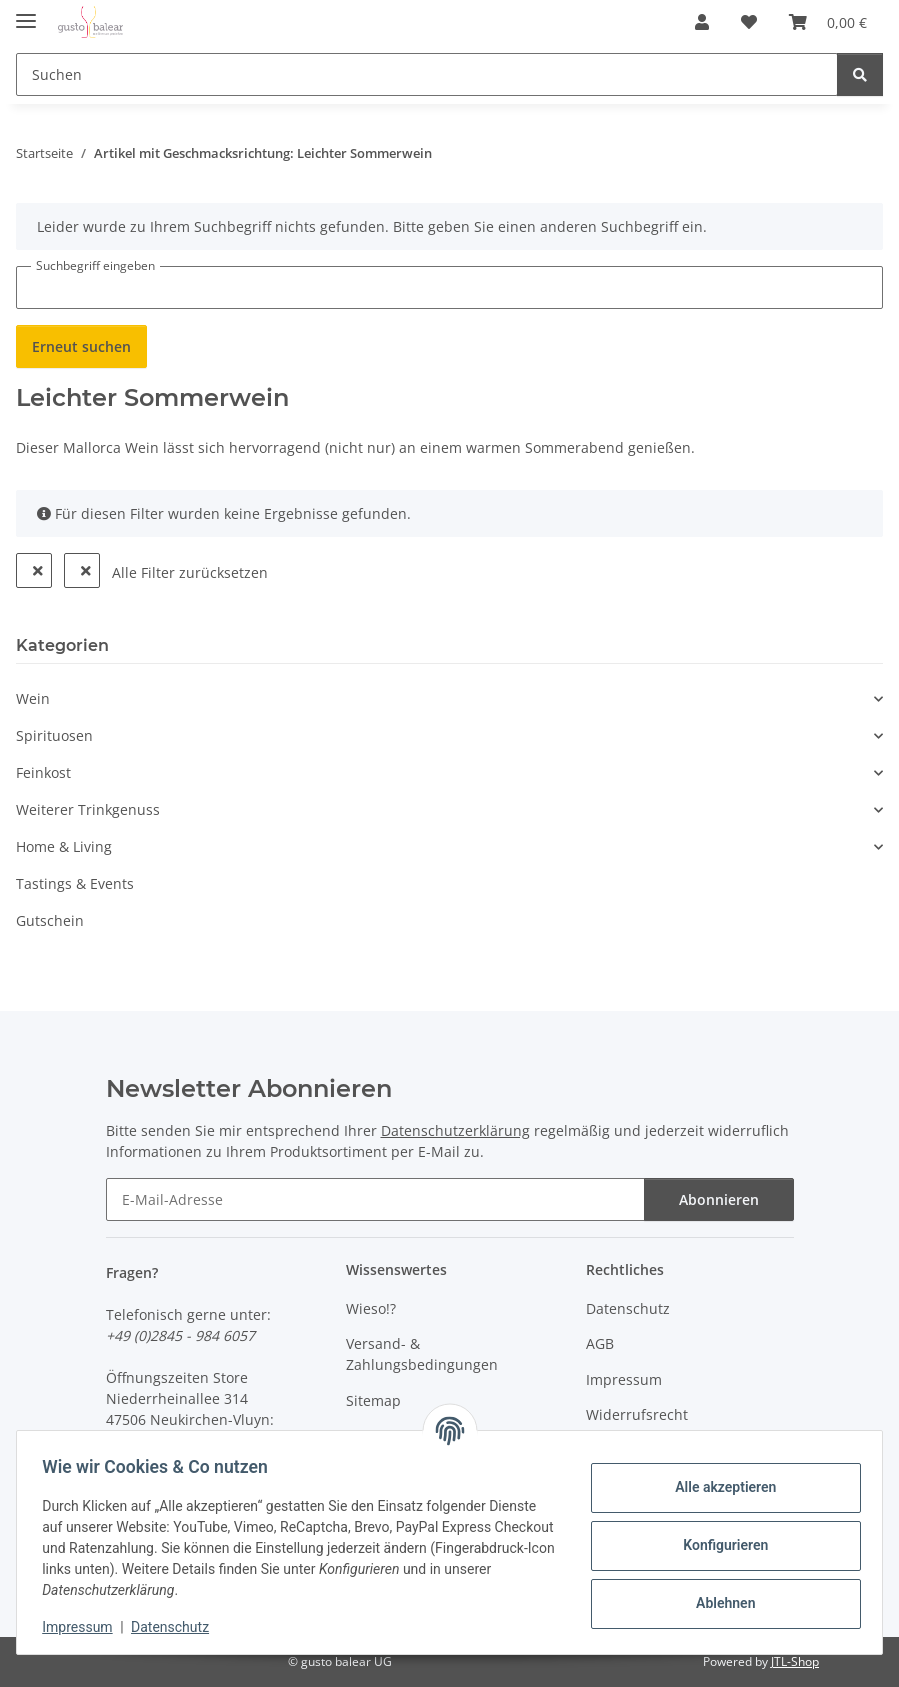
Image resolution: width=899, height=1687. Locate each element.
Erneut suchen (81, 346)
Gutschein (50, 920)
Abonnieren (719, 1199)
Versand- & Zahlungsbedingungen (422, 1354)
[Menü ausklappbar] (26, 12)
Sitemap (373, 1400)
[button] (702, 22)
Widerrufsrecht (637, 1414)
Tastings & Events (75, 883)
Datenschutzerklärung (455, 1130)
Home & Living (64, 846)
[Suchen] (860, 74)
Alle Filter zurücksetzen (190, 572)
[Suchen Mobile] (427, 74)
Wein (33, 698)
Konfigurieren (718, 1545)
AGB (600, 1343)
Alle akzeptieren (718, 1487)
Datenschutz (177, 1627)
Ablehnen (718, 1603)
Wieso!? (371, 1308)
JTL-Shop (795, 1661)
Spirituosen (54, 735)
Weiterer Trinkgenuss (88, 809)
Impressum (84, 1627)
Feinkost (43, 772)
